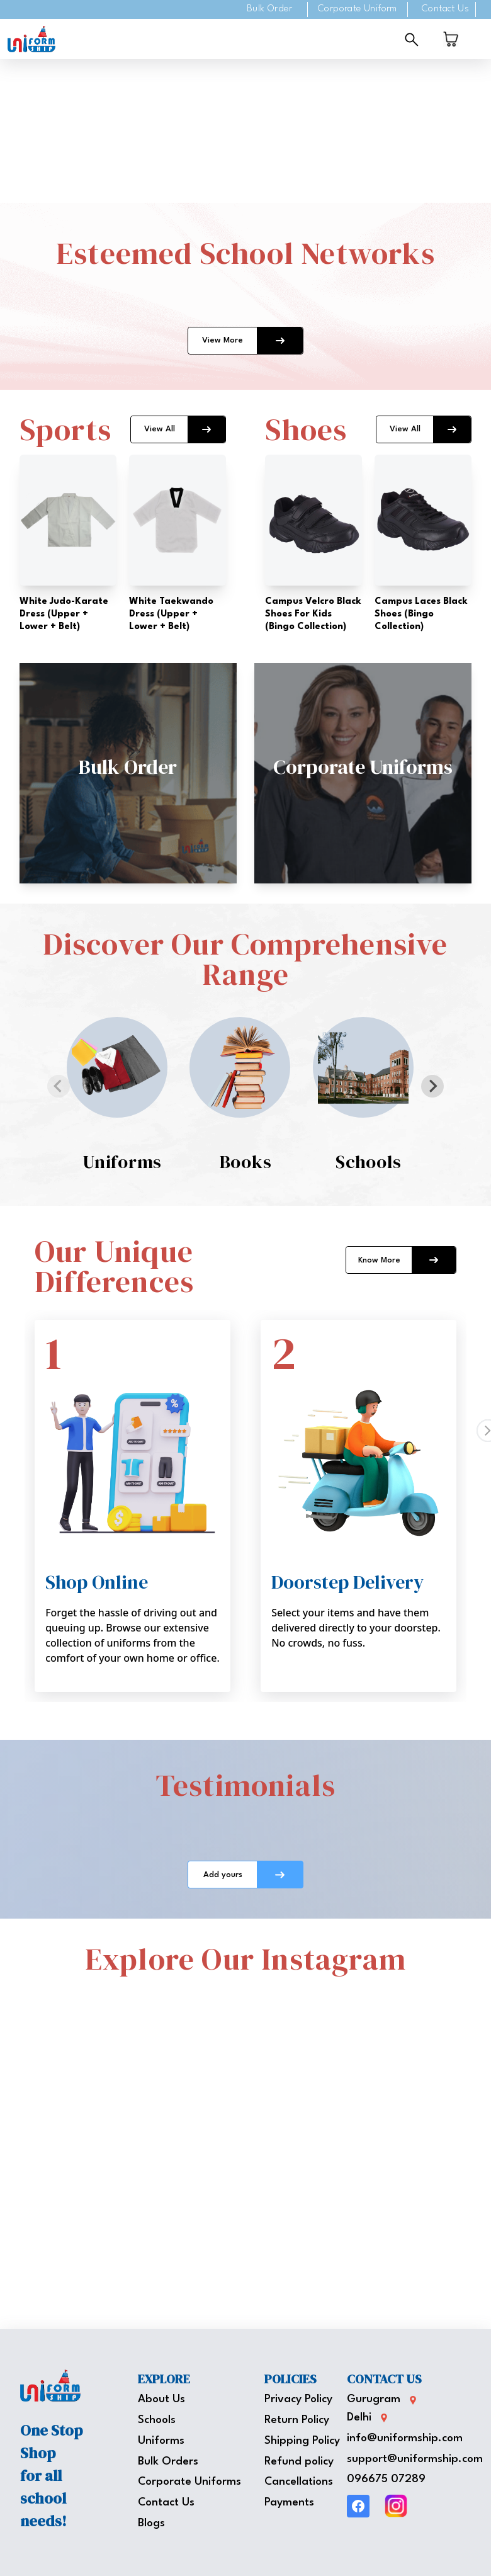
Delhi (359, 2417)
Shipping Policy (302, 2441)
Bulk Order (269, 9)
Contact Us (445, 9)
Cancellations (298, 2482)
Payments (289, 2502)
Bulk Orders (168, 2461)
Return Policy (296, 2420)
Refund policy (299, 2461)
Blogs (151, 2523)
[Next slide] (432, 1086)
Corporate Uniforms (189, 2482)
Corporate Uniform (357, 9)
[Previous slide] (58, 1086)
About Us (161, 2399)
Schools (157, 2420)
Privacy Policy (298, 2399)
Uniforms (161, 2441)
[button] (128, 773)
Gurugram (373, 2399)
